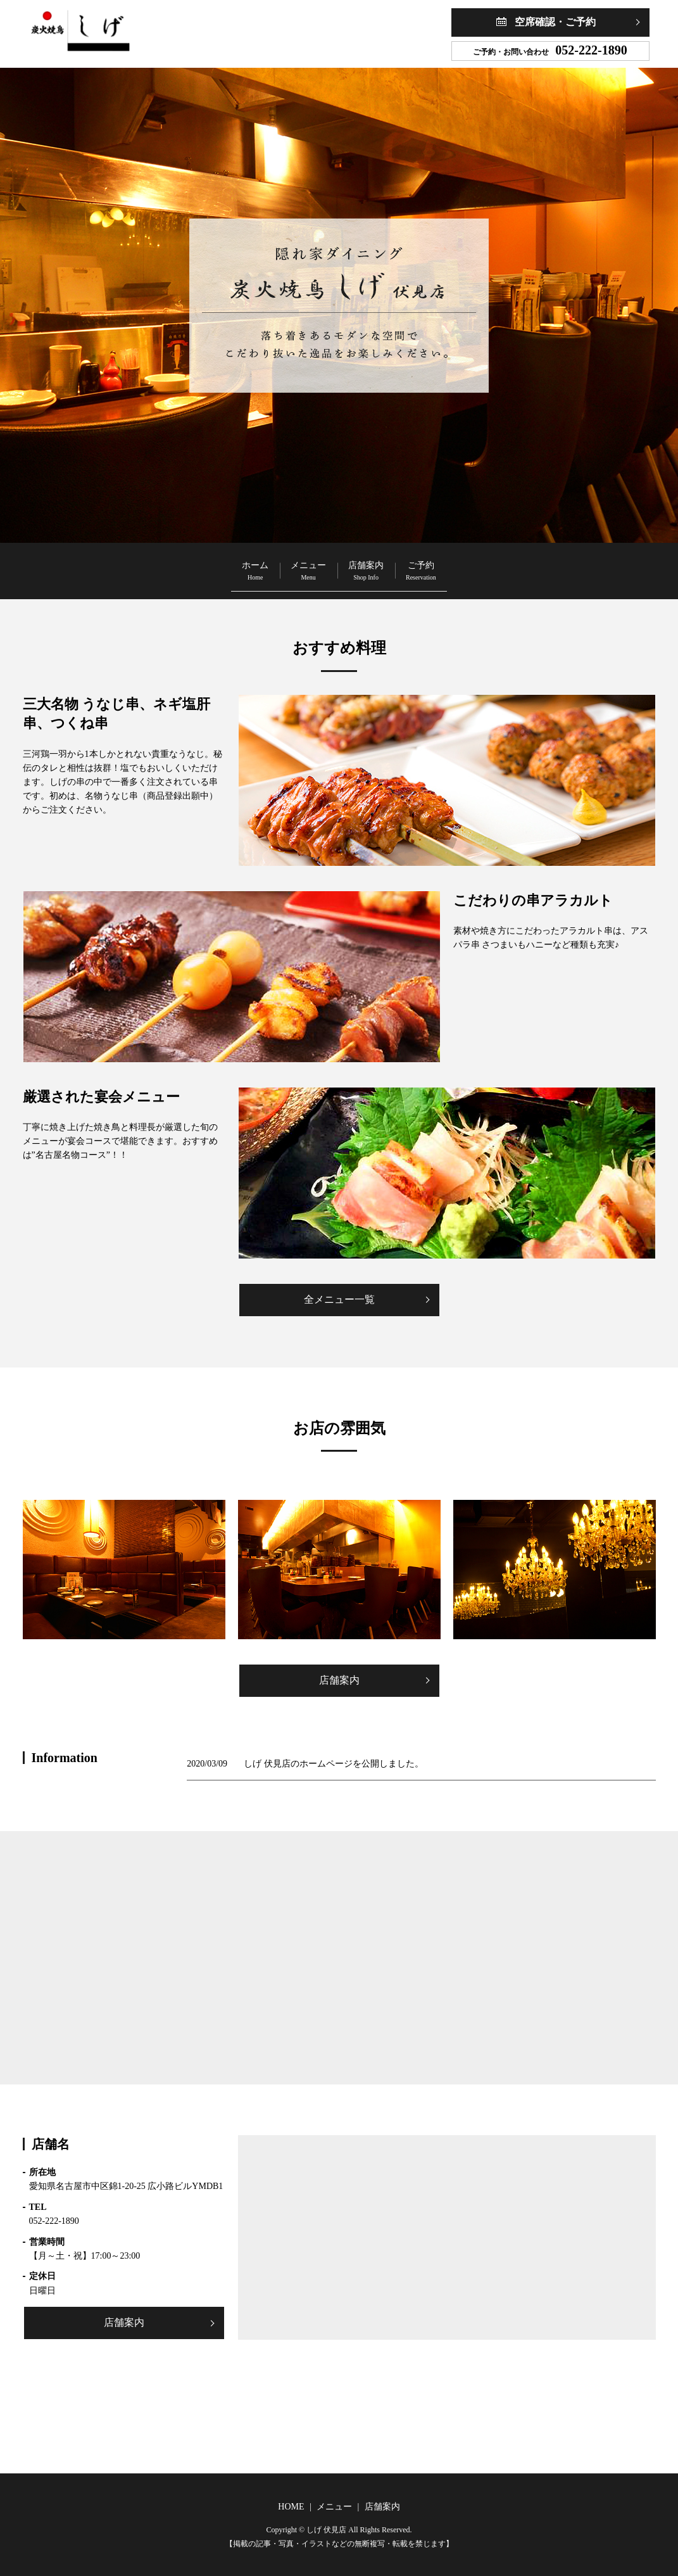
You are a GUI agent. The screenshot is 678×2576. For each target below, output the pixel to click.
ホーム (203, 565)
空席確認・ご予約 (555, 21)
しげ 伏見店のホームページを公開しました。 (334, 1763)
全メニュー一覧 (339, 1299)
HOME (291, 2506)
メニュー (291, 565)
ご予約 (473, 565)
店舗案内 (383, 565)
